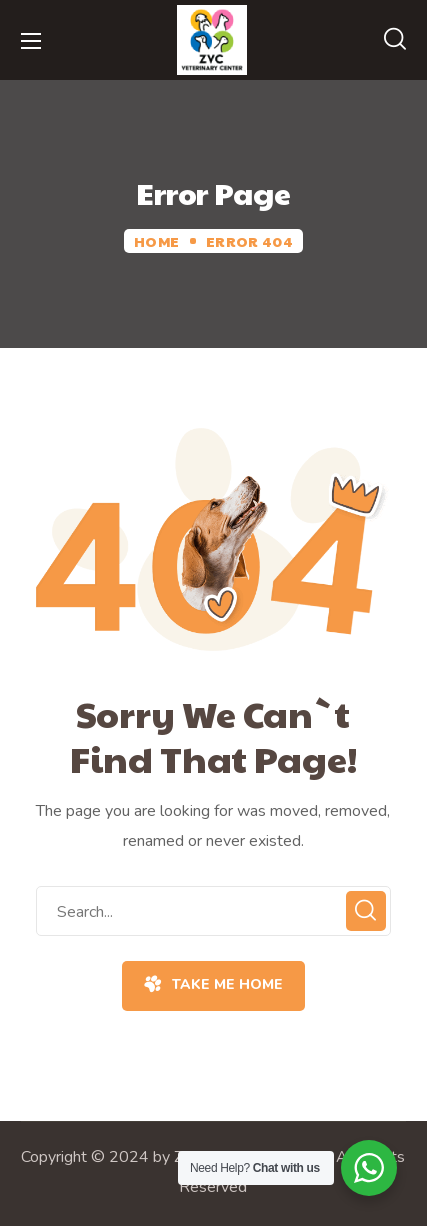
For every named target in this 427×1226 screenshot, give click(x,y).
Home (156, 241)
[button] (395, 40)
